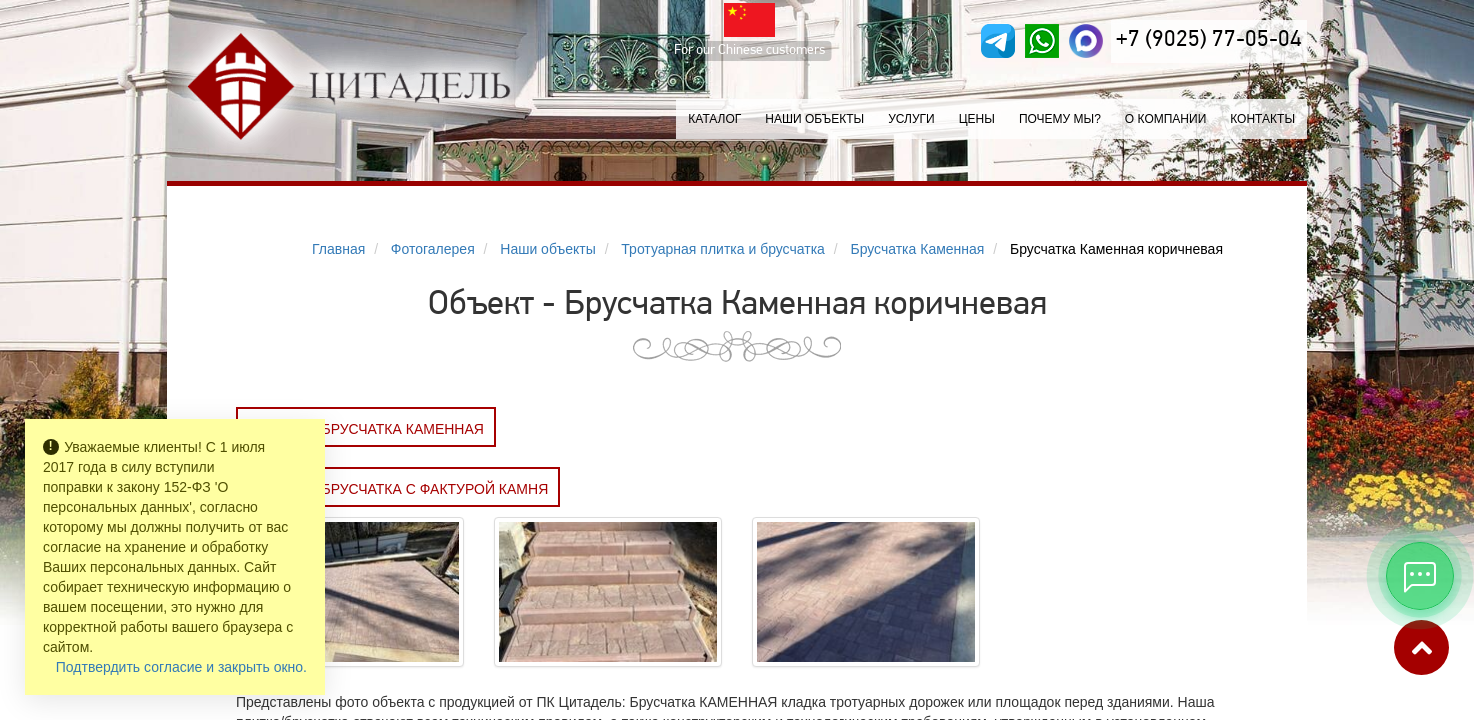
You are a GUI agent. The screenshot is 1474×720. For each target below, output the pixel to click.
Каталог (714, 119)
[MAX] (1086, 41)
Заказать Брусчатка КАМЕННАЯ (366, 429)
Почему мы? (1060, 119)
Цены (977, 119)
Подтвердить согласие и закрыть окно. (181, 667)
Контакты (1262, 119)
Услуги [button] (911, 119)
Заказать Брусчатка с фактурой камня (398, 489)
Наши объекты (814, 119)
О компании (1165, 119)
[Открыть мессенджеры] (1420, 576)
